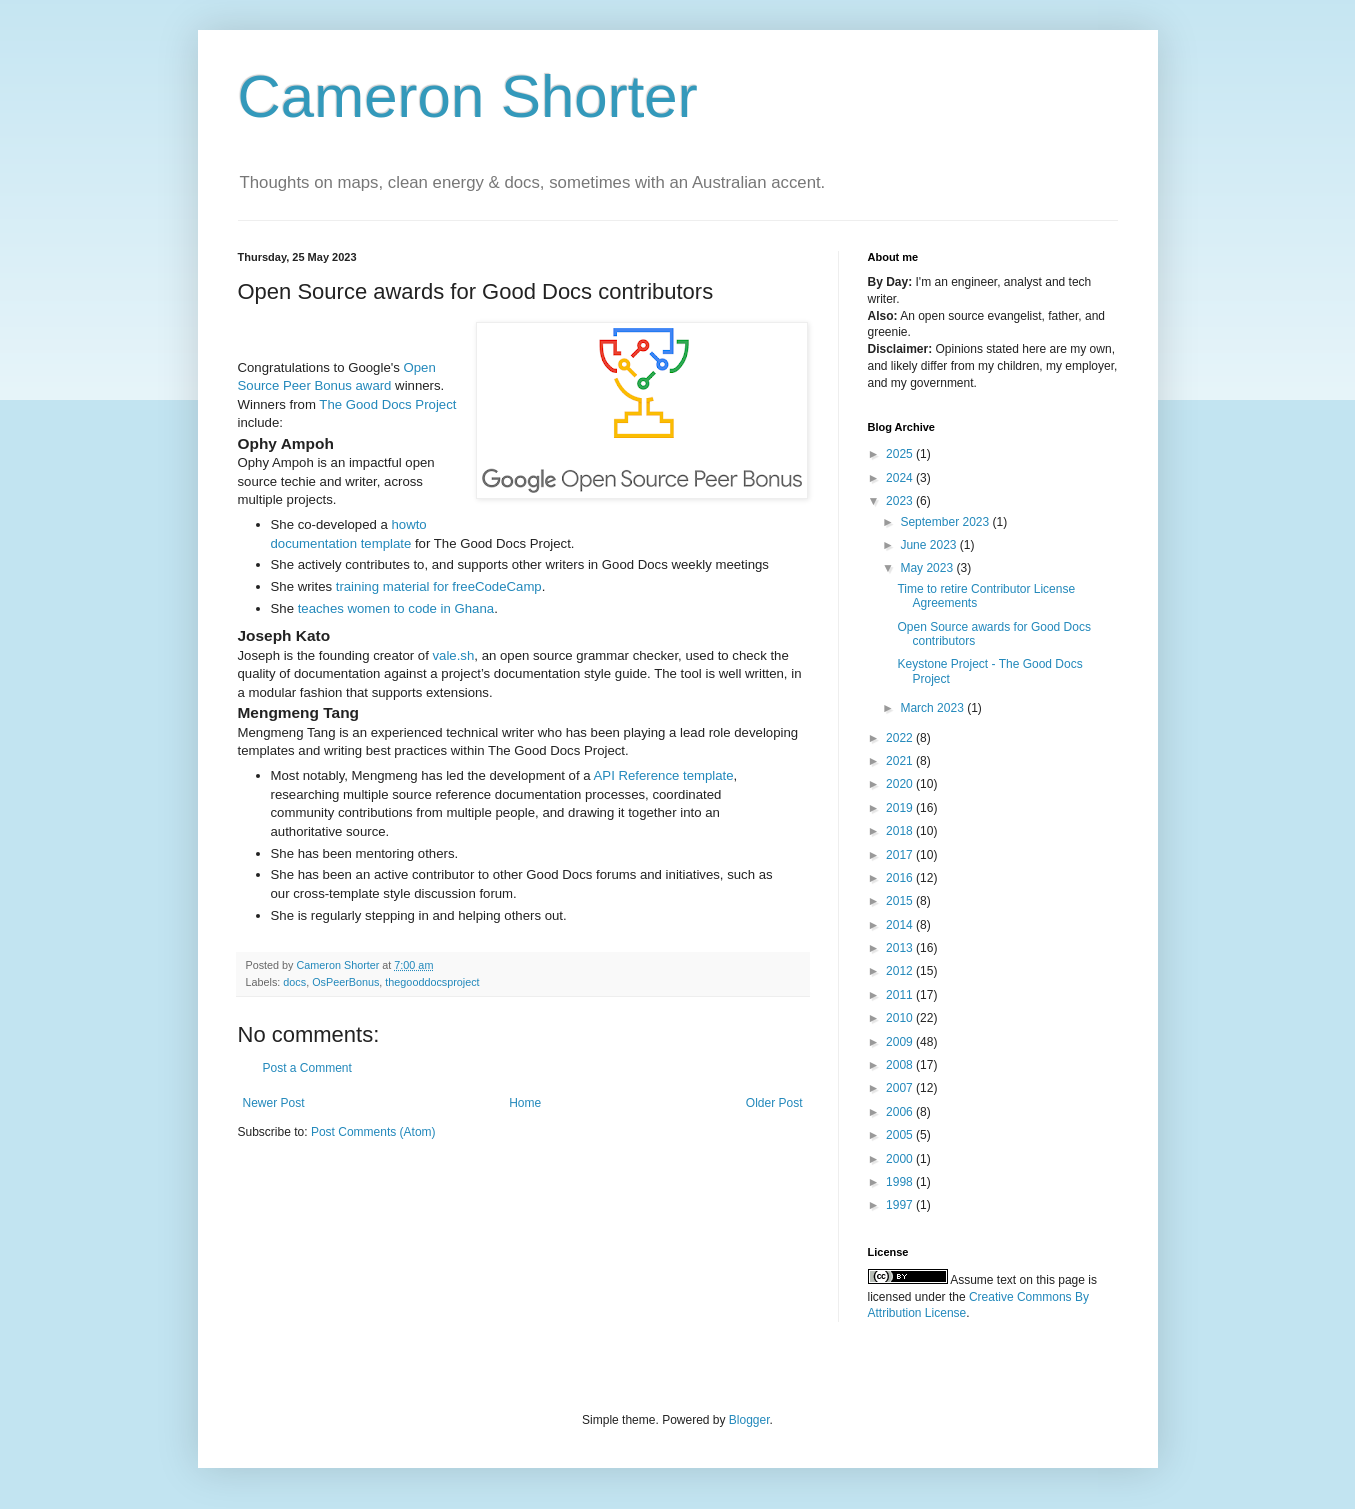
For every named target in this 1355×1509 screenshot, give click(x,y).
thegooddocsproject (432, 982)
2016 (901, 878)
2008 (901, 1065)
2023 (901, 501)
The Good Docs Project (387, 404)
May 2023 (928, 568)
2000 (901, 1159)
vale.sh (454, 655)
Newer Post (274, 1103)
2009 (901, 1042)
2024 (901, 478)
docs (294, 982)
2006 (901, 1112)
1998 (901, 1182)
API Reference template (664, 775)
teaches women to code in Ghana (396, 608)
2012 (901, 971)
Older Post (774, 1103)
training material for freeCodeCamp (439, 586)
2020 (901, 784)
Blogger (749, 1420)
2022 (901, 738)
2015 (901, 901)
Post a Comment (307, 1068)
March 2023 (933, 708)
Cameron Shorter (468, 96)
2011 (901, 995)
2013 (901, 948)
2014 (901, 925)
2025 (901, 454)
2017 (901, 855)
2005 (901, 1135)
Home (525, 1103)
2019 (901, 808)
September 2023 (946, 522)
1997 (901, 1205)
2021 (901, 761)
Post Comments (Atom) (373, 1132)
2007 (901, 1088)
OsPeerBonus (345, 982)
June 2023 (929, 545)
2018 (901, 831)
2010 (901, 1018)
